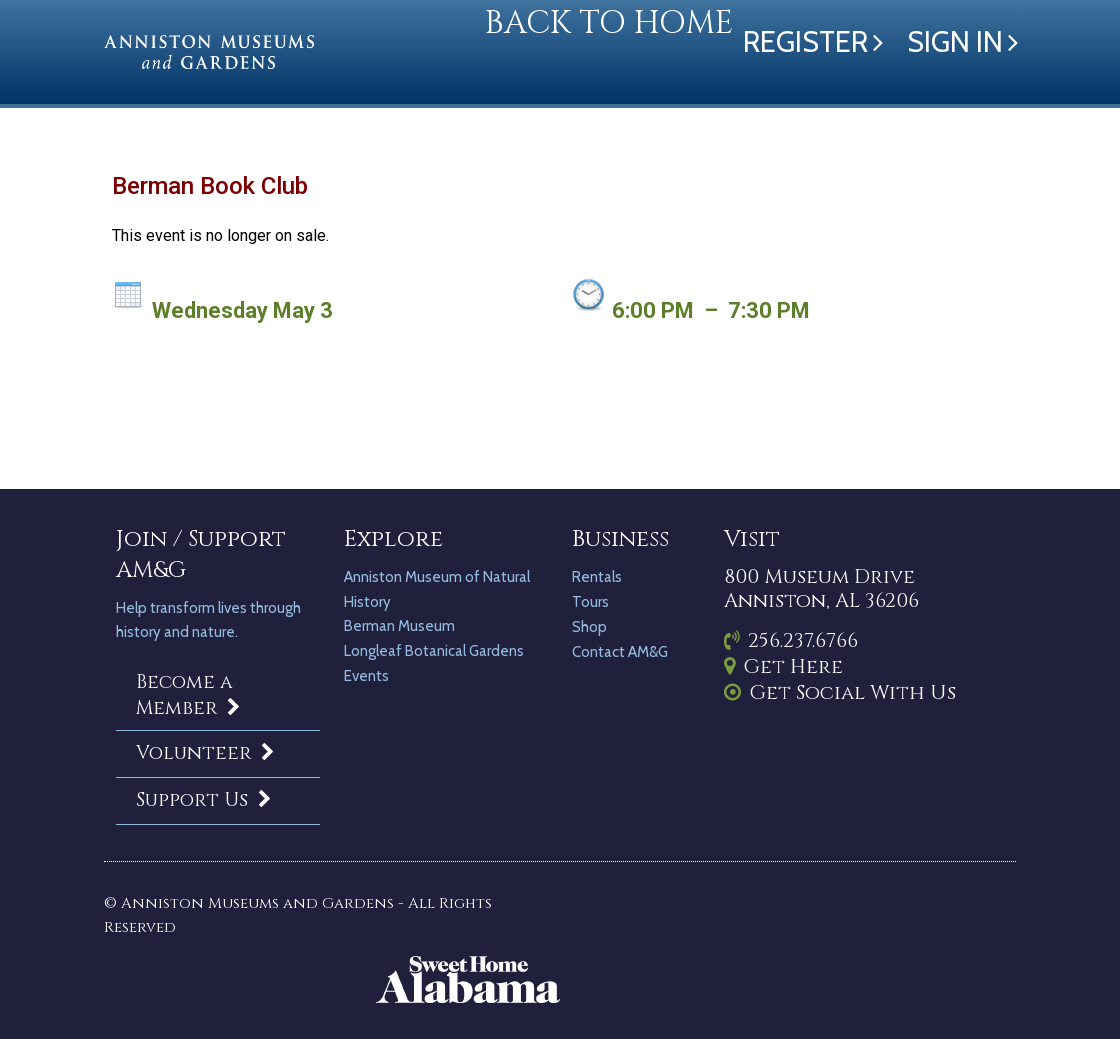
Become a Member (191, 695)
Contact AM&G (620, 652)
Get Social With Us (840, 692)
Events (366, 676)
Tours (590, 602)
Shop (589, 627)
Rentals (597, 577)
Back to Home (609, 23)
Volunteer (208, 753)
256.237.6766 (791, 640)
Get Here (783, 666)
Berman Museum (399, 626)
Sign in (955, 41)
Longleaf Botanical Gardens (434, 651)
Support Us (206, 800)
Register (805, 41)
